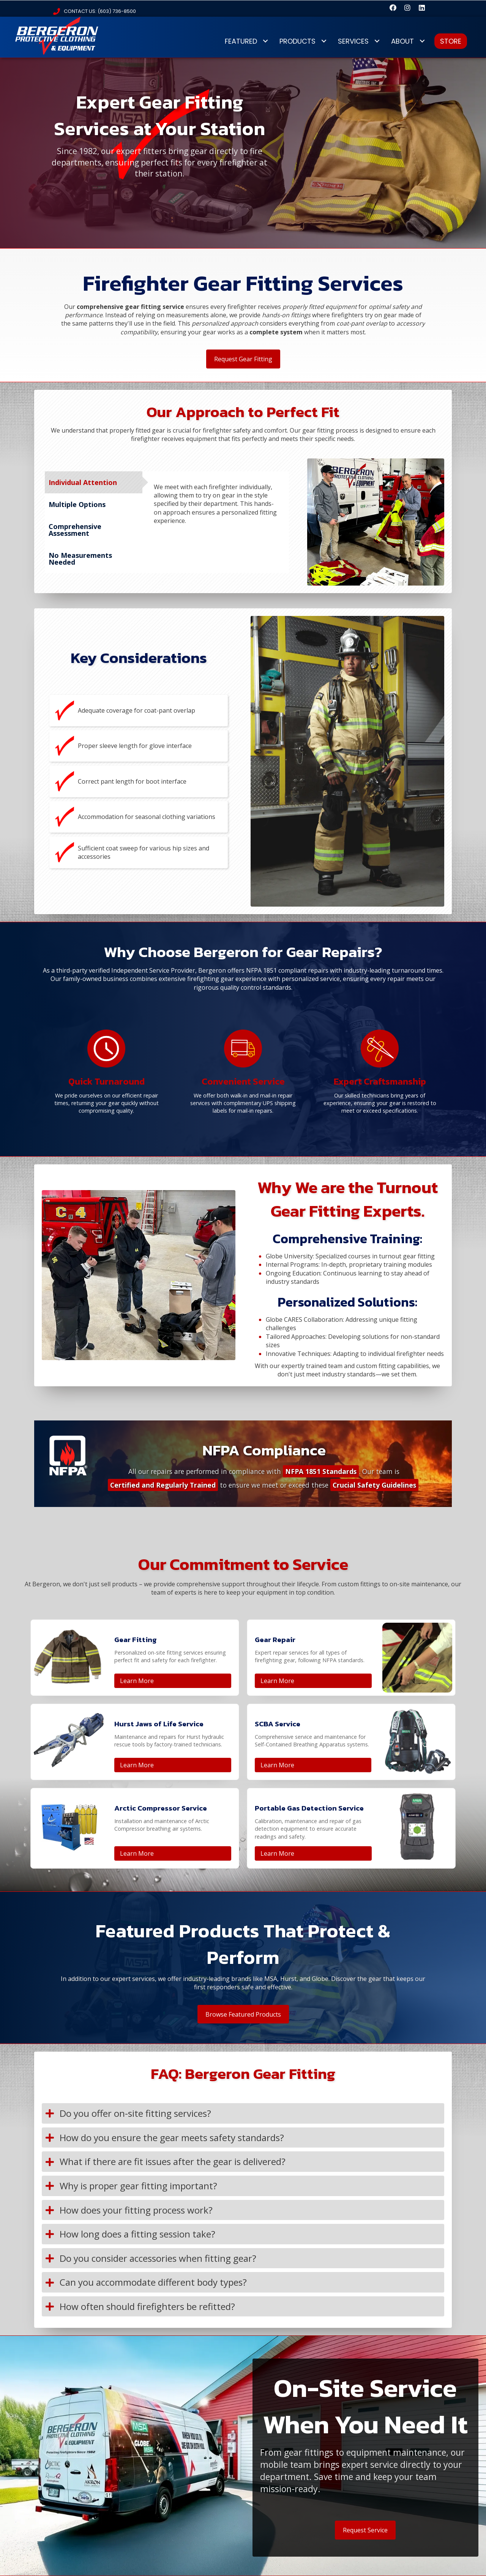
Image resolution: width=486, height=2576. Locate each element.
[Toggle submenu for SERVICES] (376, 41)
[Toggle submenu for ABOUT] (422, 41)
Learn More (137, 1681)
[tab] (93, 482)
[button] (393, 7)
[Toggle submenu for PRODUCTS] (323, 41)
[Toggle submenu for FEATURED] (265, 41)
